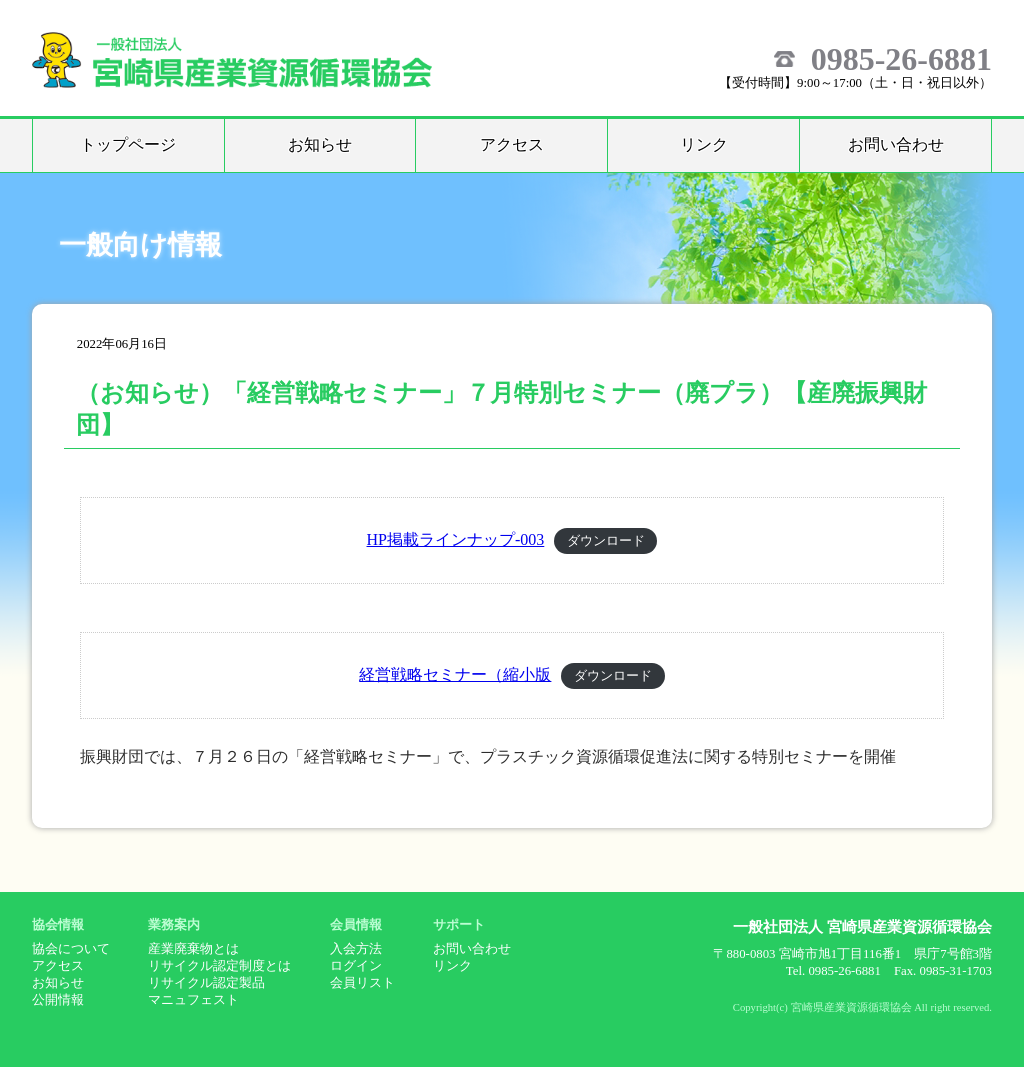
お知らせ (320, 144)
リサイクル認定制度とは (219, 966)
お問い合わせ (896, 144)
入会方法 (356, 949)
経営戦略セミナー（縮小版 (455, 674)
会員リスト (362, 983)
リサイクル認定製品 (206, 983)
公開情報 (58, 1000)
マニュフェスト (193, 1000)
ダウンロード (606, 541)
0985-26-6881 (901, 59)
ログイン (356, 966)
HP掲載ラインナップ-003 (456, 539)
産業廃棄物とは (193, 949)
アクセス (512, 144)
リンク (704, 144)
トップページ (128, 144)
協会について (71, 949)
